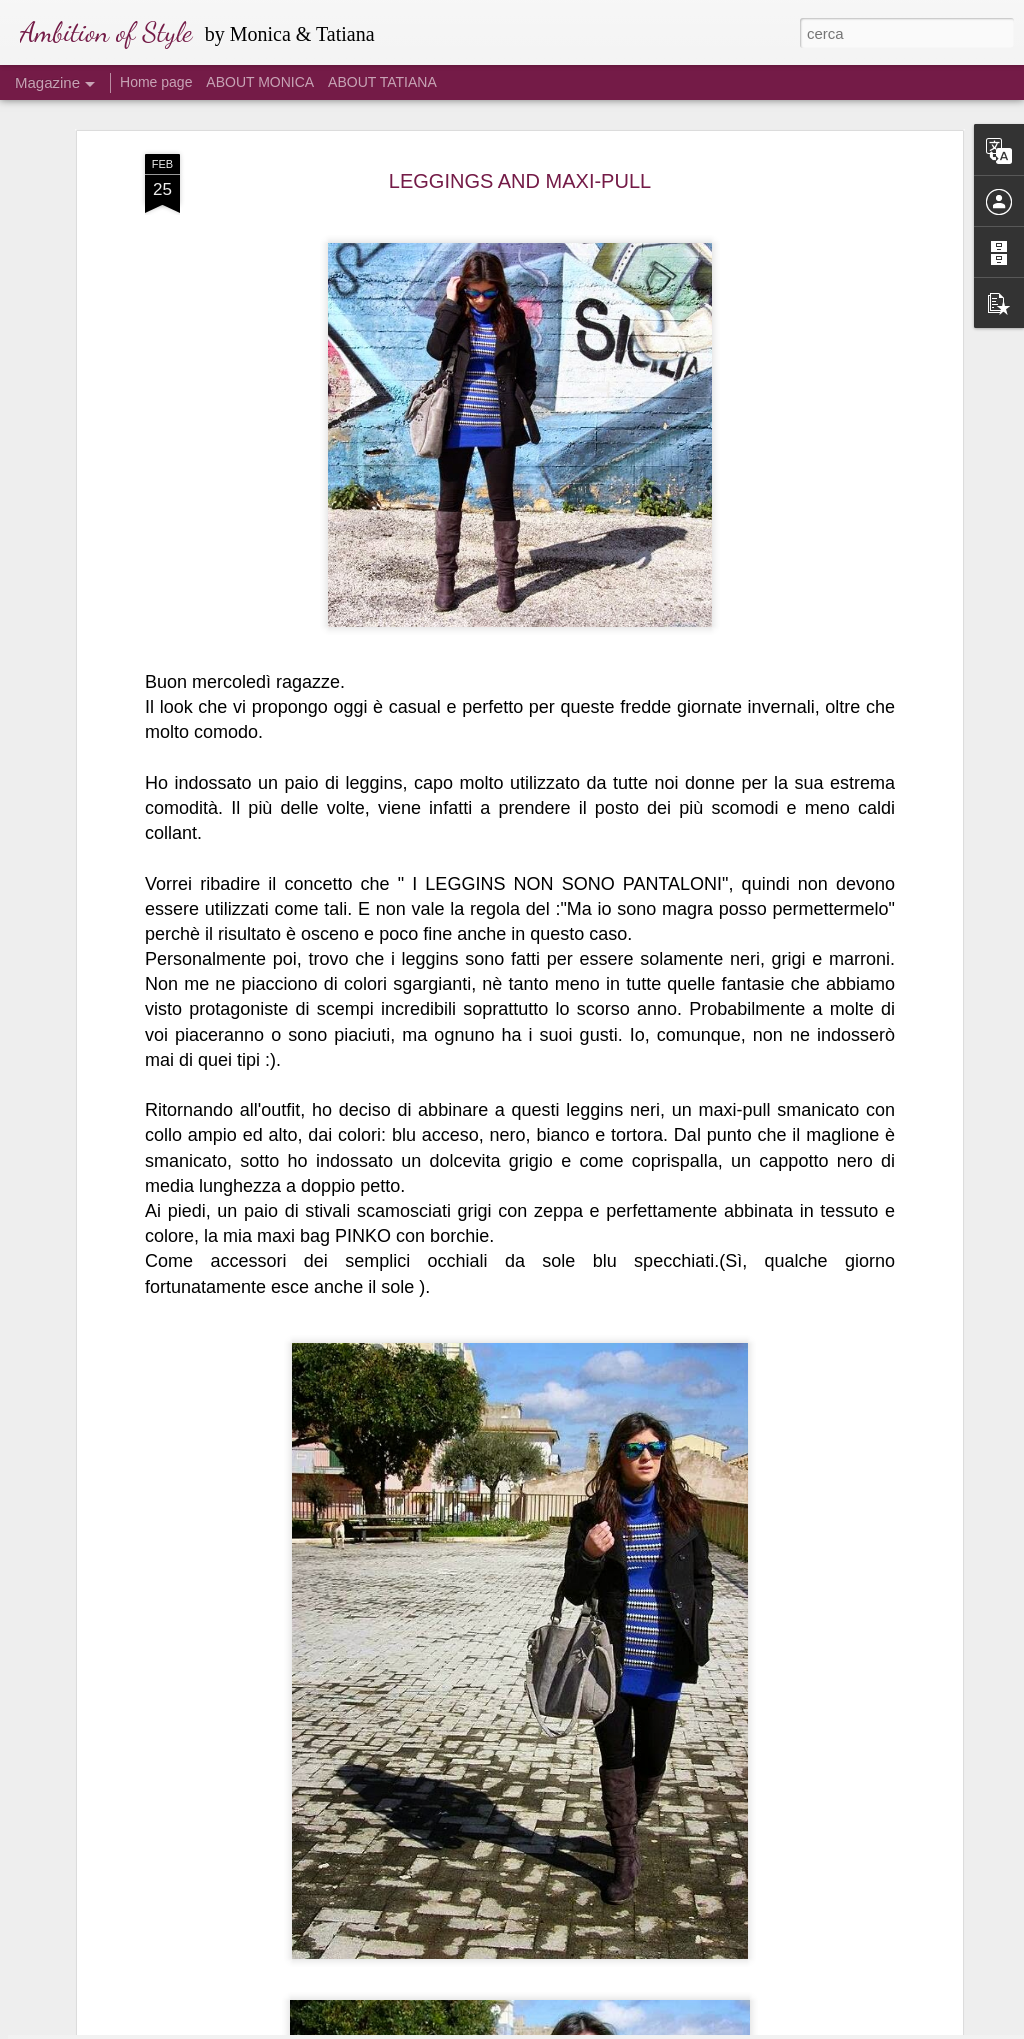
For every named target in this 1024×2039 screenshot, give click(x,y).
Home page (156, 82)
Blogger (574, 2028)
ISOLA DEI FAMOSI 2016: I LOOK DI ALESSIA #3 (489, 1988)
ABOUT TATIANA (382, 82)
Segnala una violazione (656, 2028)
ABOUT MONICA (260, 82)
